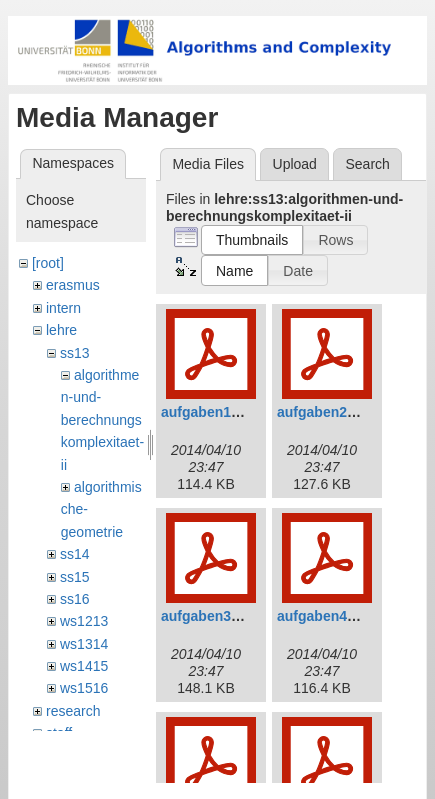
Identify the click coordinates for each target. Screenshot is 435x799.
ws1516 (84, 688)
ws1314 (84, 644)
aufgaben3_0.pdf (216, 616)
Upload (295, 164)
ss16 (75, 599)
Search (367, 164)
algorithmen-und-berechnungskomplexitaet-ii (102, 420)
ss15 (75, 577)
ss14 (75, 554)
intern (63, 308)
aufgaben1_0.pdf (216, 412)
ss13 (75, 353)
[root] (48, 263)
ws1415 (84, 666)
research (73, 711)
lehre (61, 330)
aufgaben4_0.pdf (332, 616)
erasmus (73, 285)
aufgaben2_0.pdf (332, 412)
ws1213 (84, 621)
